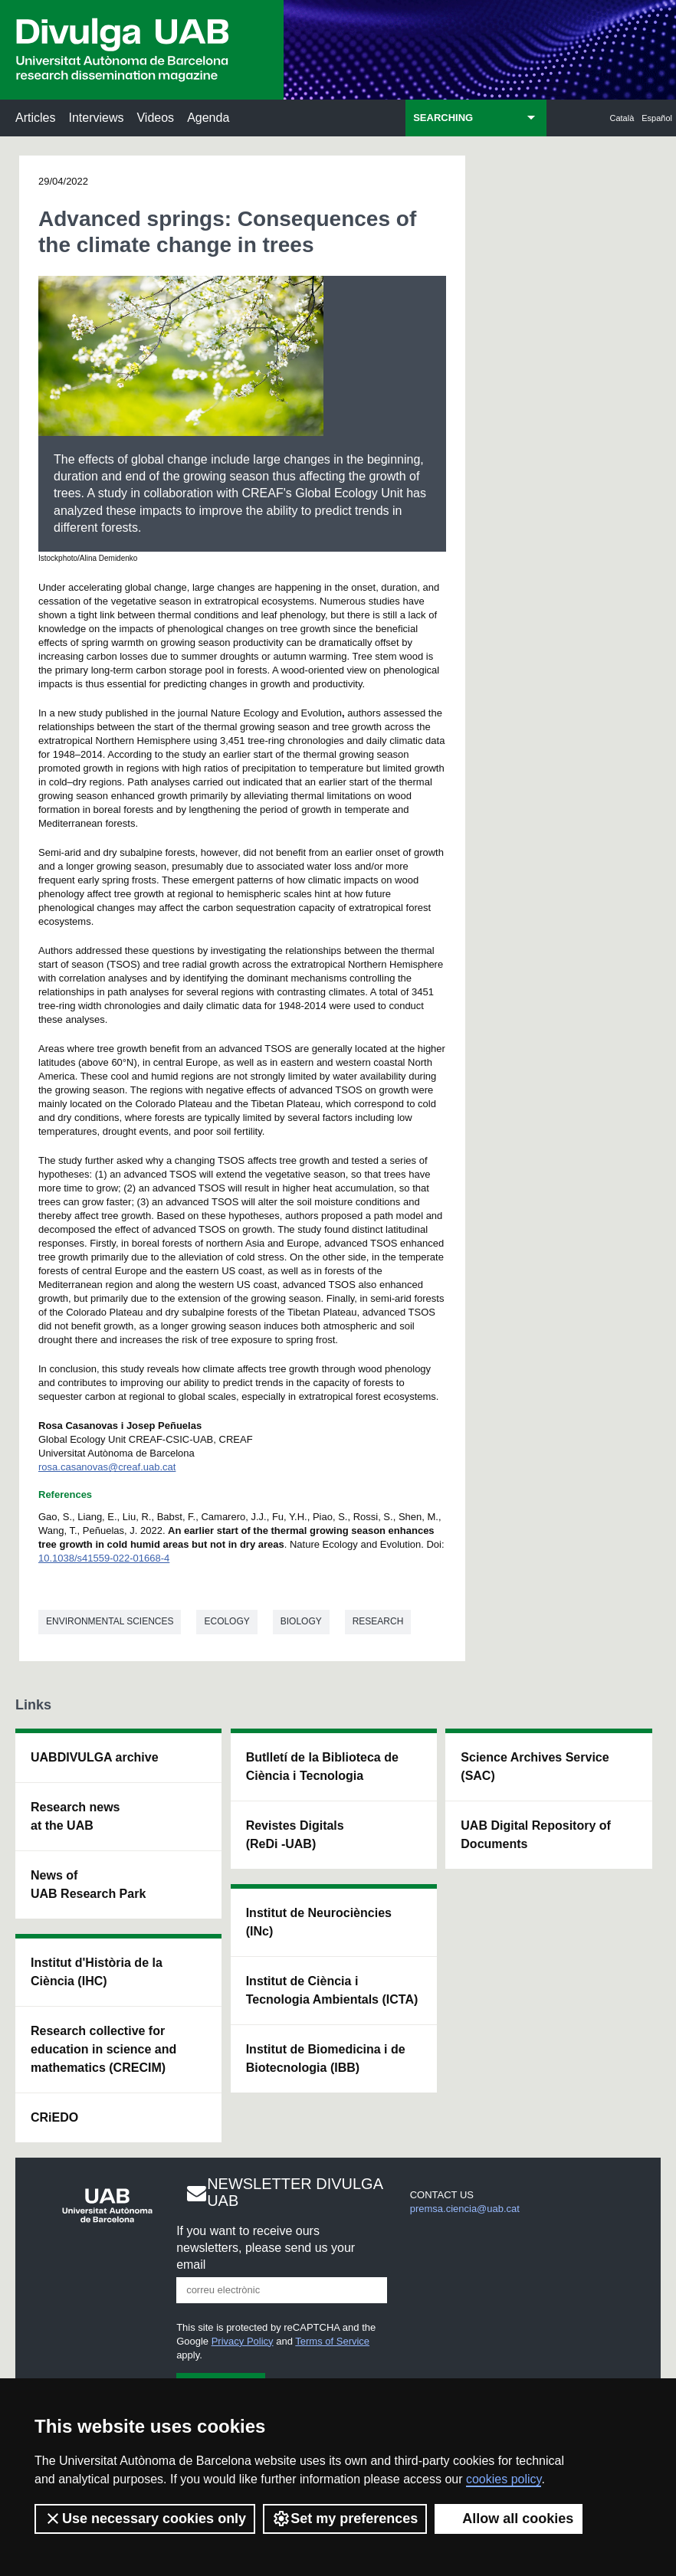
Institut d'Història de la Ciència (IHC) (96, 1972)
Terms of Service (332, 2341)
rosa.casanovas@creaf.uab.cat (107, 1467)
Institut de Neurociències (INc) (319, 1922)
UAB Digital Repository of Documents (536, 1834)
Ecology (226, 1621)
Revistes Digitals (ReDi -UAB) (295, 1834)
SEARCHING (443, 117)
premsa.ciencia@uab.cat (465, 2208)
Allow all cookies (508, 2518)
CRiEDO (54, 2117)
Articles (35, 117)
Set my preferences (345, 2518)
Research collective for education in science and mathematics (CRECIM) (103, 2049)
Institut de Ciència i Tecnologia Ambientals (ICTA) (332, 1990)
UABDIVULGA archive (95, 1757)
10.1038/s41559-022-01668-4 (103, 1558)
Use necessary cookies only (145, 2518)
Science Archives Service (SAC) (535, 1766)
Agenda (208, 117)
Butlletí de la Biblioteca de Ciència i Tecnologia (322, 1766)
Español (657, 118)
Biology (301, 1621)
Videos (155, 117)
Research (378, 1621)
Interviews (95, 117)
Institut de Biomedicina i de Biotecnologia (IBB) (325, 2058)
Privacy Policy (243, 2341)
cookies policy (503, 2479)
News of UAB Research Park (88, 1884)
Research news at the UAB (75, 1816)
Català (622, 118)
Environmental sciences (109, 1621)
